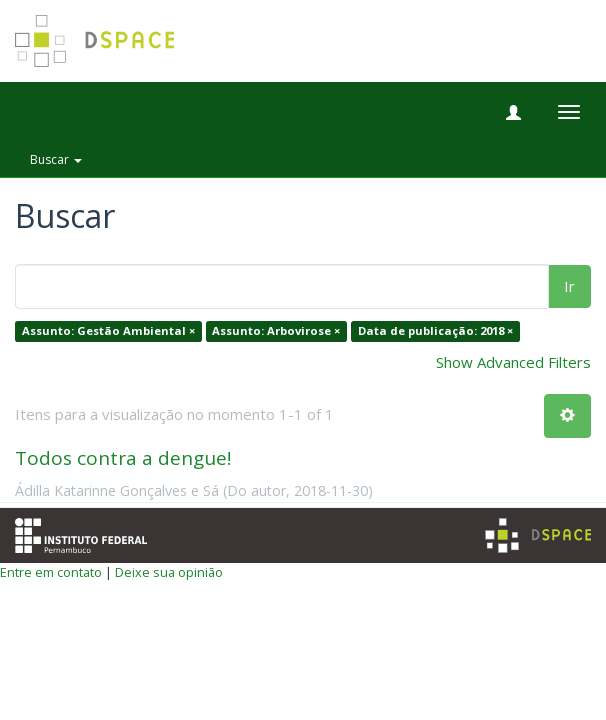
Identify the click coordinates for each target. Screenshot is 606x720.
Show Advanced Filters (513, 362)
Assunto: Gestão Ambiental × (108, 331)
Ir (569, 286)
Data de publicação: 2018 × (435, 331)
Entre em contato (51, 572)
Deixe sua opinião (169, 572)
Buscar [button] (56, 159)
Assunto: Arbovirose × (276, 331)
